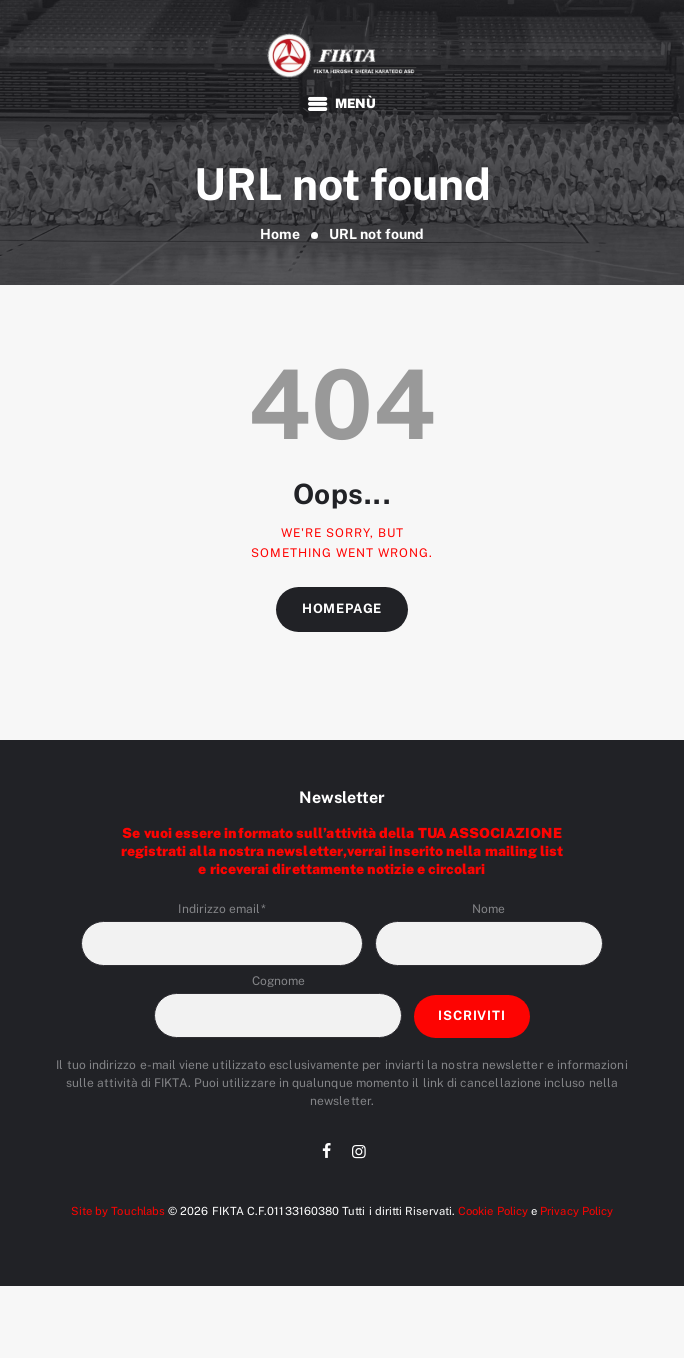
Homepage (342, 608)
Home (280, 234)
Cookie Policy (493, 1211)
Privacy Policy (576, 1211)
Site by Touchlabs (118, 1211)
